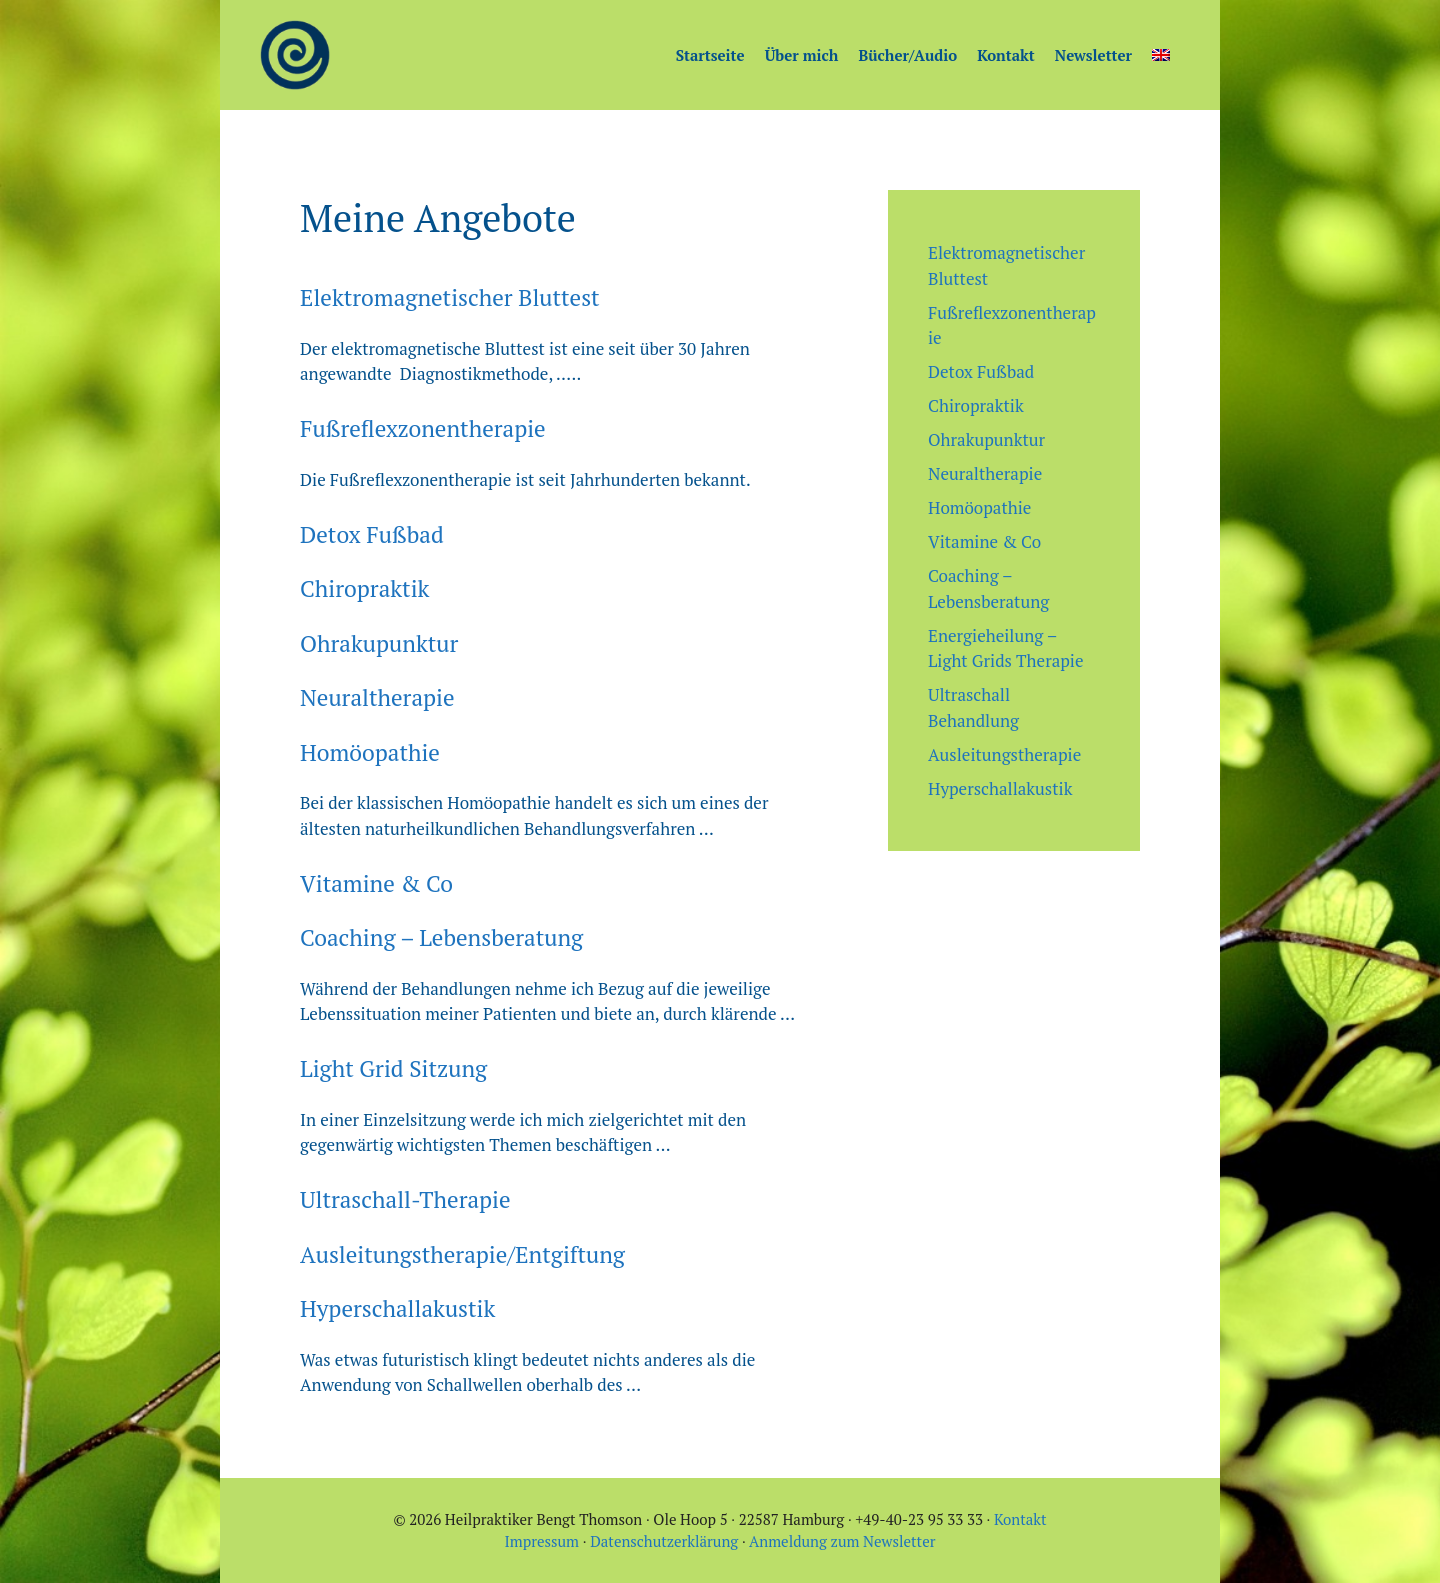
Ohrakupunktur (379, 643)
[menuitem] (1161, 55)
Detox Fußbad (372, 534)
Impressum (542, 1541)
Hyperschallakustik (397, 1308)
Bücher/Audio (907, 55)
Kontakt (1006, 55)
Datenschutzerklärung (664, 1541)
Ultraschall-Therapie (405, 1199)
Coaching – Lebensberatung (441, 937)
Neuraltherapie (377, 697)
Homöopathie (370, 752)
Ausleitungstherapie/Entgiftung (462, 1254)
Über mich (802, 55)
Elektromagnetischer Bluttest (450, 297)
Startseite (710, 55)
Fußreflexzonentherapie (423, 428)
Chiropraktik (364, 588)
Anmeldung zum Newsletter (842, 1541)
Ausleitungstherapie (1004, 754)
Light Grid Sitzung (393, 1068)
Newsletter (1093, 55)
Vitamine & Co (376, 883)
